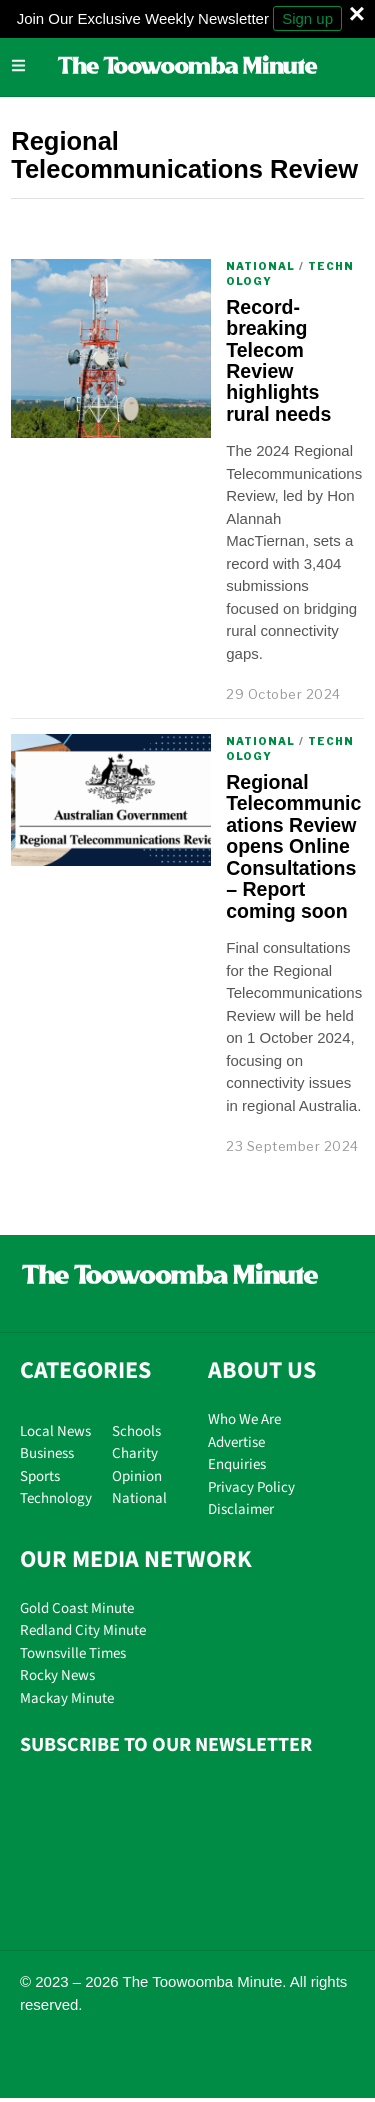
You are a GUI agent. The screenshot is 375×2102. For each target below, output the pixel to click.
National (260, 266)
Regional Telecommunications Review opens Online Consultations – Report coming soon (293, 846)
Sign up (307, 18)
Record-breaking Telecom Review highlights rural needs (278, 360)
